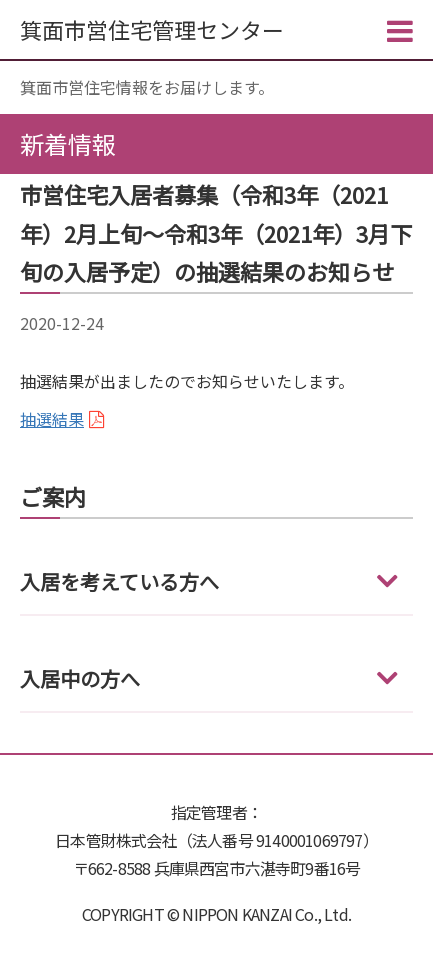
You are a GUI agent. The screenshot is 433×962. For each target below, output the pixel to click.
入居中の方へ (80, 678)
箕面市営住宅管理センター (152, 29)
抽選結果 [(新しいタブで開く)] (52, 419)
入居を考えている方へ (119, 581)
